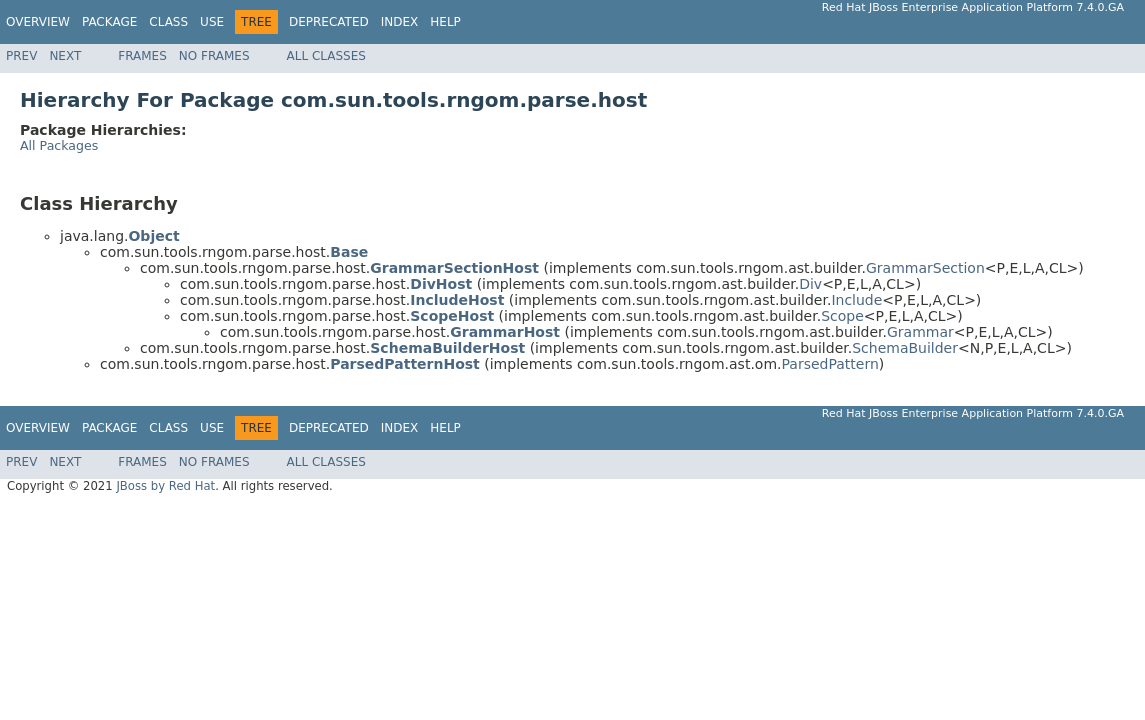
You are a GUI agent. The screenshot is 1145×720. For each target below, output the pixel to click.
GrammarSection (925, 268)
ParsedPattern (829, 364)
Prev (21, 56)
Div (810, 284)
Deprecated (329, 22)
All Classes (326, 56)
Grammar (920, 332)
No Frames (214, 56)
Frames (142, 56)
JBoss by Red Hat (165, 486)
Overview (38, 22)
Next (65, 56)
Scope (842, 316)
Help (445, 22)
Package (109, 22)
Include (856, 300)
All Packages (59, 145)
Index (400, 22)
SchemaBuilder (905, 348)
